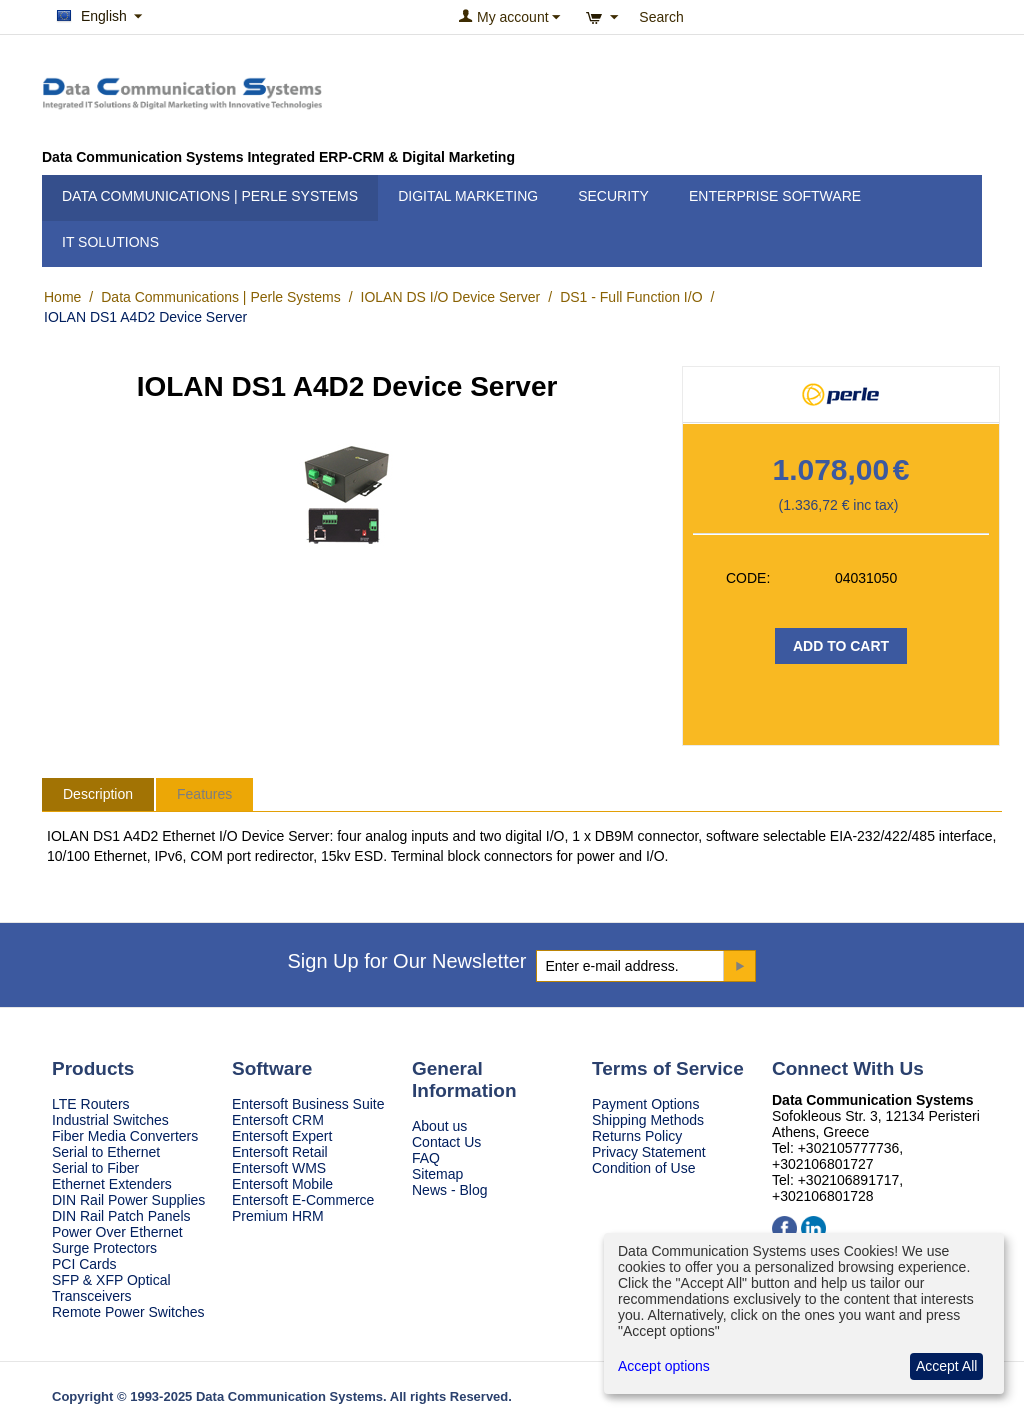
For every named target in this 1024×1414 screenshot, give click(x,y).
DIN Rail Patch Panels (121, 1216)
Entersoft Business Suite (308, 1104)
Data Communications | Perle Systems (210, 196)
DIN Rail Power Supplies (128, 1200)
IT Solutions (110, 242)
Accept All (946, 1366)
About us (439, 1126)
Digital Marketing (468, 196)
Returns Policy (637, 1136)
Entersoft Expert (282, 1136)
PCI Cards (84, 1264)
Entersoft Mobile (282, 1184)
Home (62, 297)
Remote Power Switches (128, 1312)
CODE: (748, 578)
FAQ (426, 1158)
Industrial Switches (110, 1120)
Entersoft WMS (279, 1168)
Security (613, 196)
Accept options (664, 1366)
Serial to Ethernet (106, 1152)
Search (661, 17)
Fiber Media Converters (125, 1136)
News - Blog (449, 1190)
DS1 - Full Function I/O (631, 297)
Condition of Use (644, 1168)
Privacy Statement (649, 1152)
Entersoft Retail (280, 1152)
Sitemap (437, 1174)
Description (98, 794)
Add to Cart (841, 646)
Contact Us (446, 1142)
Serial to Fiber (95, 1168)
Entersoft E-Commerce (303, 1200)
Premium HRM (278, 1216)
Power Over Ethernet (117, 1232)
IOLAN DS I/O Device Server (451, 297)
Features (204, 794)
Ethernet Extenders (112, 1184)
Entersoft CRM (278, 1120)
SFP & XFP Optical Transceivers (111, 1288)
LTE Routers (91, 1104)
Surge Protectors (104, 1248)
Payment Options (645, 1104)
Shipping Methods (648, 1120)
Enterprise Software (775, 196)
